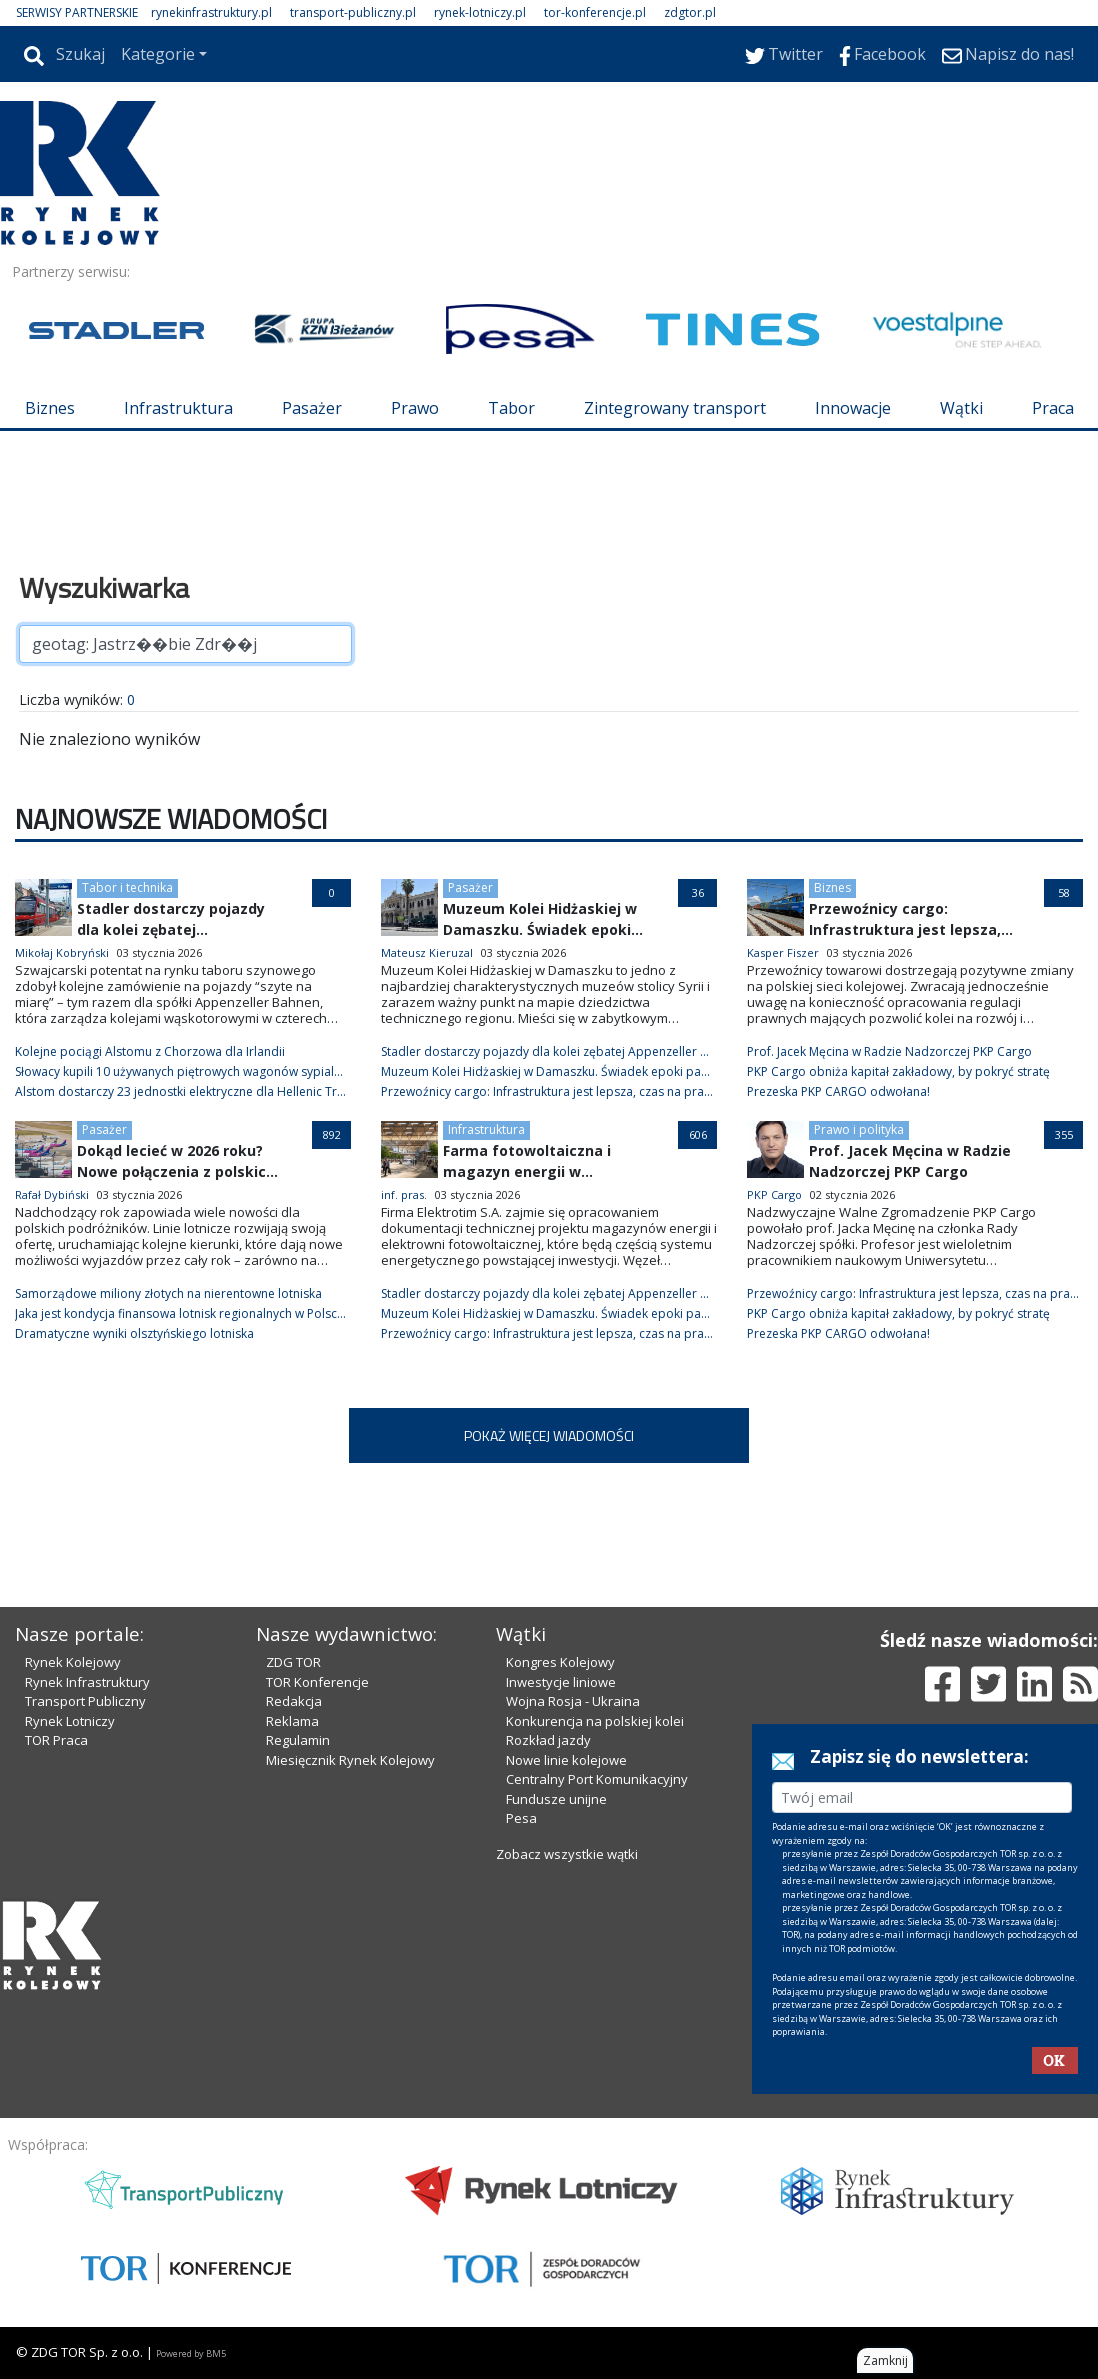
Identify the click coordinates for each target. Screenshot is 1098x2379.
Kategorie (158, 54)
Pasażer (312, 408)
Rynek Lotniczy (70, 1721)
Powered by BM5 (191, 2353)
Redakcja (294, 1701)
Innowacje (853, 408)
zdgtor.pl (690, 12)
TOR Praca (56, 1740)
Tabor (511, 408)
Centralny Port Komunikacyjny (597, 1779)
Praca (1053, 408)
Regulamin (298, 1740)
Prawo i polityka (859, 1129)
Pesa (521, 1818)
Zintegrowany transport (675, 408)
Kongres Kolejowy (560, 1662)
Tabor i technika (127, 887)
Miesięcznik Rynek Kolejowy (350, 1760)
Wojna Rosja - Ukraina (573, 1701)
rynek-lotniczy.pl (480, 12)
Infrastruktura (178, 408)
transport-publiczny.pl (353, 12)
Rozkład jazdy (548, 1740)
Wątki (961, 408)
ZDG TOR (293, 1662)
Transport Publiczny (85, 1701)
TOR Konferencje (317, 1682)
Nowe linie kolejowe (566, 1760)
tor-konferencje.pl (595, 12)
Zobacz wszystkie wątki (567, 1854)
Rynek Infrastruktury (87, 1682)
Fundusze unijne (556, 1799)
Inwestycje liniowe (561, 1682)
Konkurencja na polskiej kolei (595, 1721)
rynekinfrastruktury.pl (211, 12)
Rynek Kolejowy (73, 1662)
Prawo (415, 408)
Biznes (50, 408)
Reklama (292, 1721)
